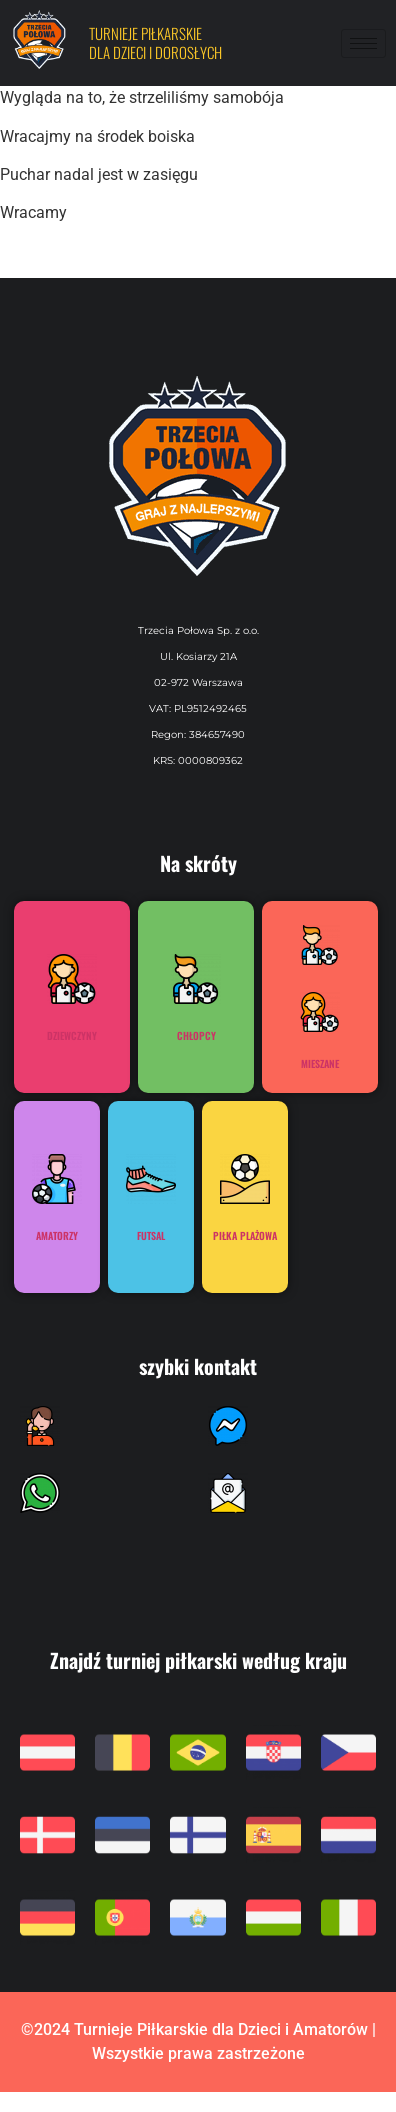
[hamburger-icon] (363, 43)
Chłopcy (196, 1035)
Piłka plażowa (245, 1235)
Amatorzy (57, 1235)
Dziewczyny (72, 1035)
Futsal (151, 1235)
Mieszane (320, 1063)
